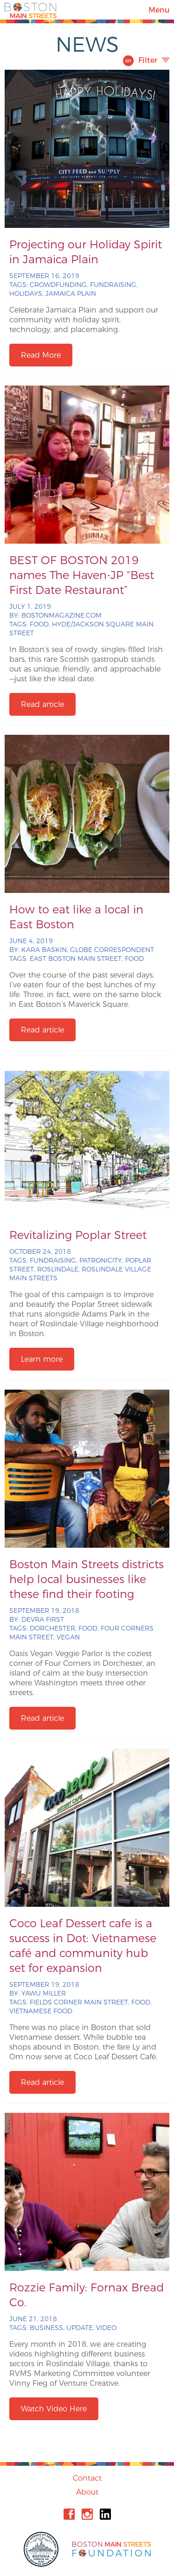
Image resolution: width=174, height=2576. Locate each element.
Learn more (42, 1359)
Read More (41, 355)
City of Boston (42, 2549)
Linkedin (105, 2514)
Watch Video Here (54, 2408)
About (87, 2492)
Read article (42, 704)
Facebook (69, 2514)
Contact (87, 2478)
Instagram (87, 2514)
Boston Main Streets (31, 10)
